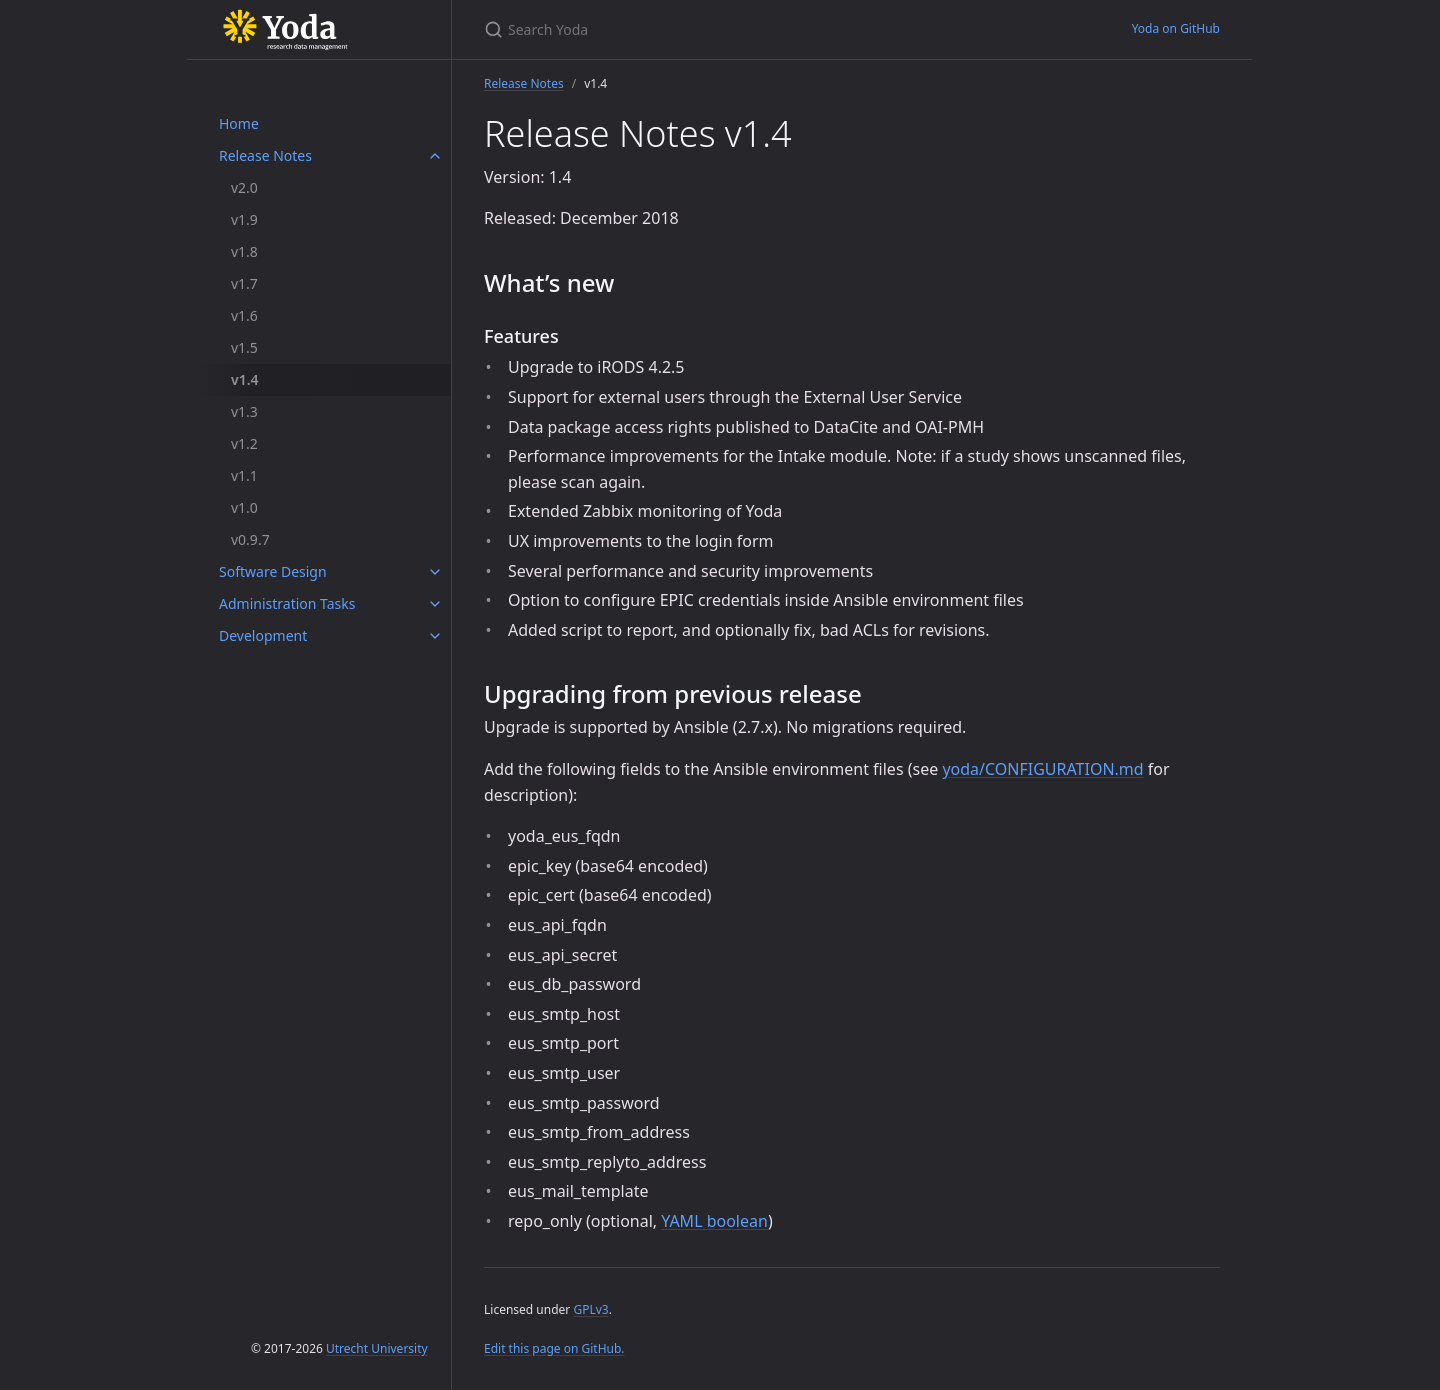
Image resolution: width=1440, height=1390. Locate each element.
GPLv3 (590, 1309)
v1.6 (244, 315)
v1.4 (245, 379)
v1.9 (244, 219)
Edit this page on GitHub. (554, 1348)
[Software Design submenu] (435, 572)
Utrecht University (377, 1348)
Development (263, 635)
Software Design (273, 571)
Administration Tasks (287, 603)
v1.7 (244, 283)
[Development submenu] (435, 636)
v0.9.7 (250, 539)
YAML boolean (714, 1221)
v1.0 (244, 507)
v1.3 (244, 411)
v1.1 (244, 475)
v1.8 (244, 251)
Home (239, 123)
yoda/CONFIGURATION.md (1042, 769)
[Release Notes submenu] (435, 156)
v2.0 (244, 187)
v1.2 (244, 443)
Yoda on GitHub (1176, 28)
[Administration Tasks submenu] (435, 604)
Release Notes (265, 155)
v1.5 (244, 347)
